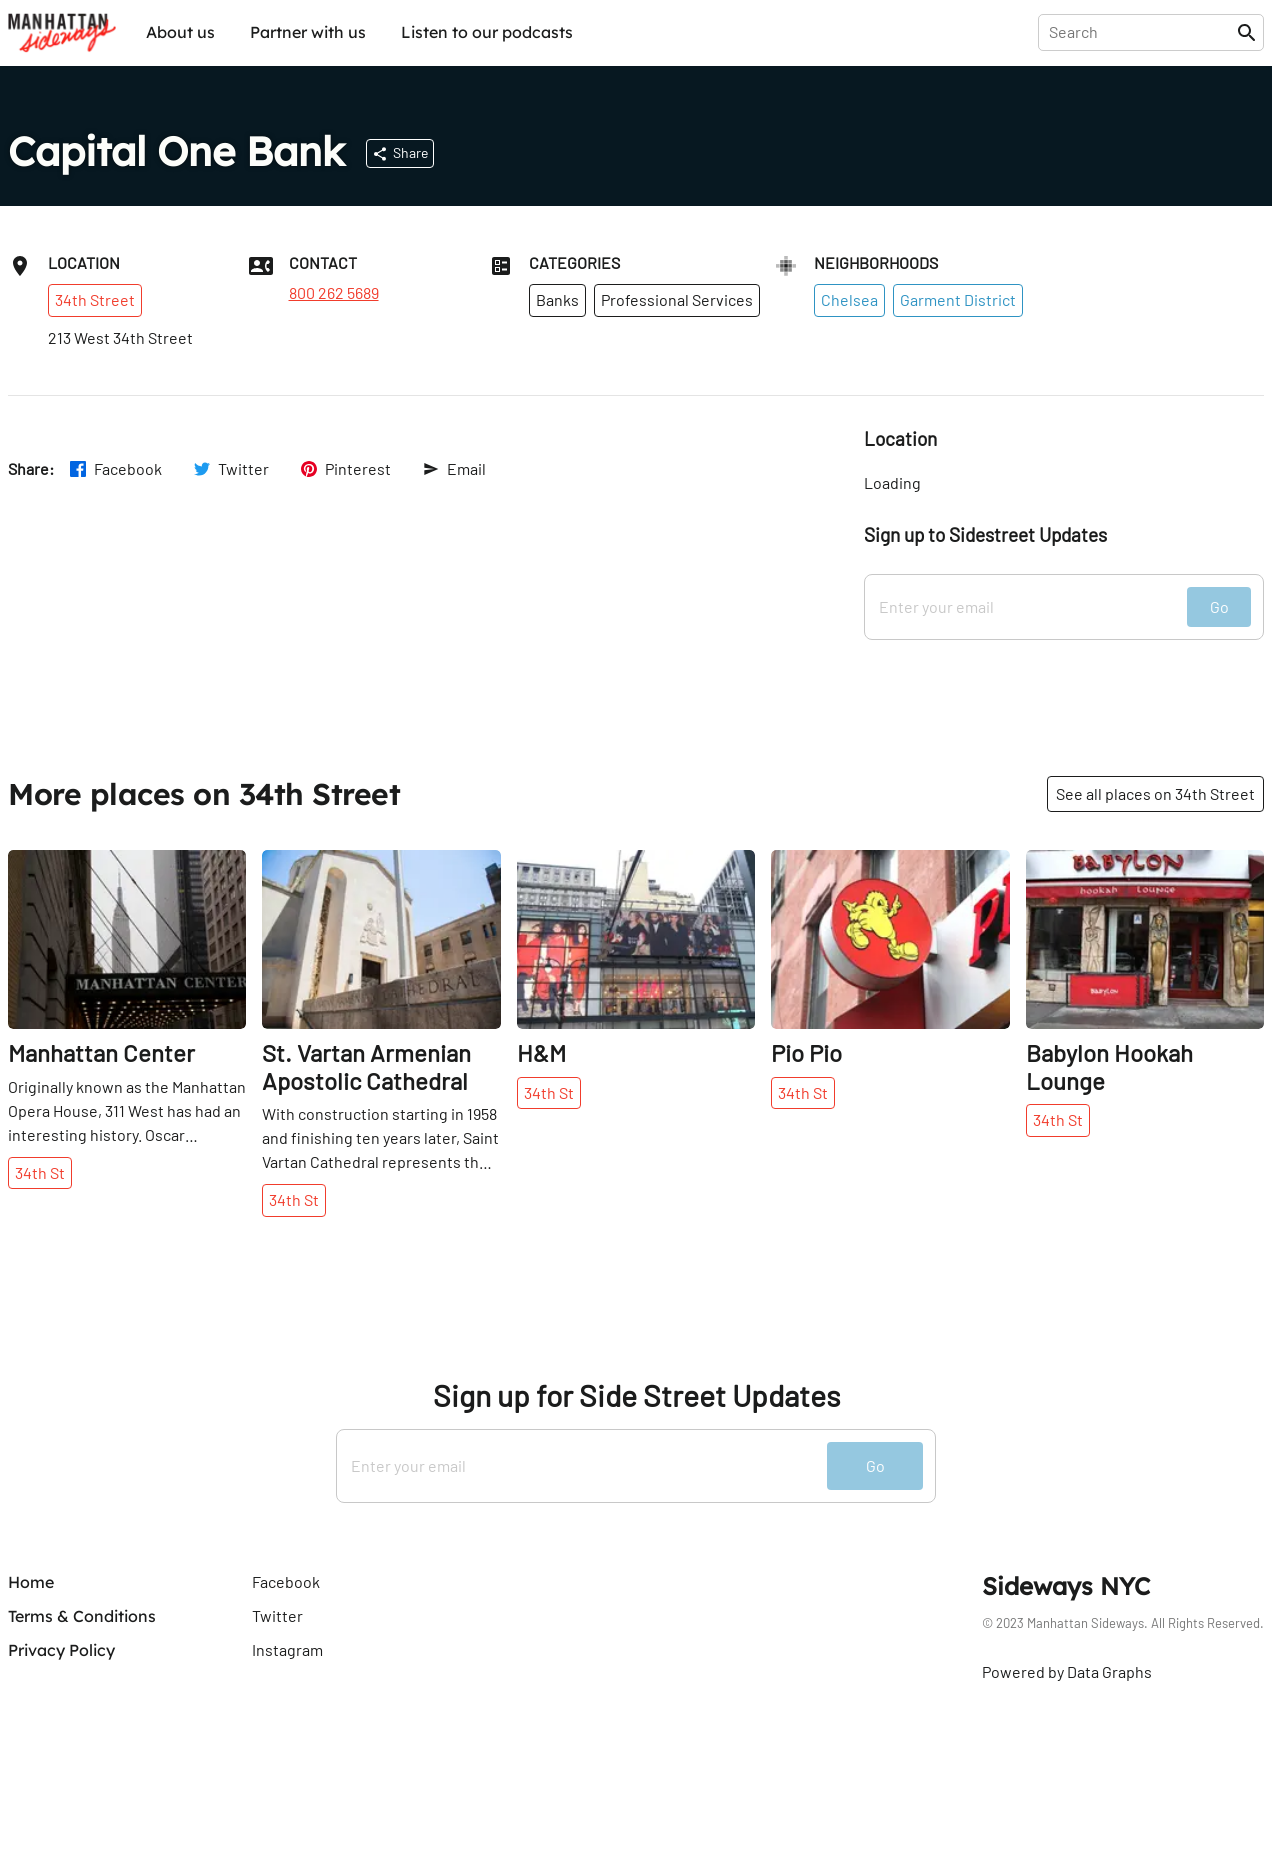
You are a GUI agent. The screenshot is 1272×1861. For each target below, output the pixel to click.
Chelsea (849, 299)
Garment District (958, 299)
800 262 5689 (334, 293)
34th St (40, 1172)
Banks (557, 299)
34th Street (95, 299)
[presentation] (1141, 32)
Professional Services (677, 299)
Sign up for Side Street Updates (636, 1395)
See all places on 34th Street (1155, 793)
